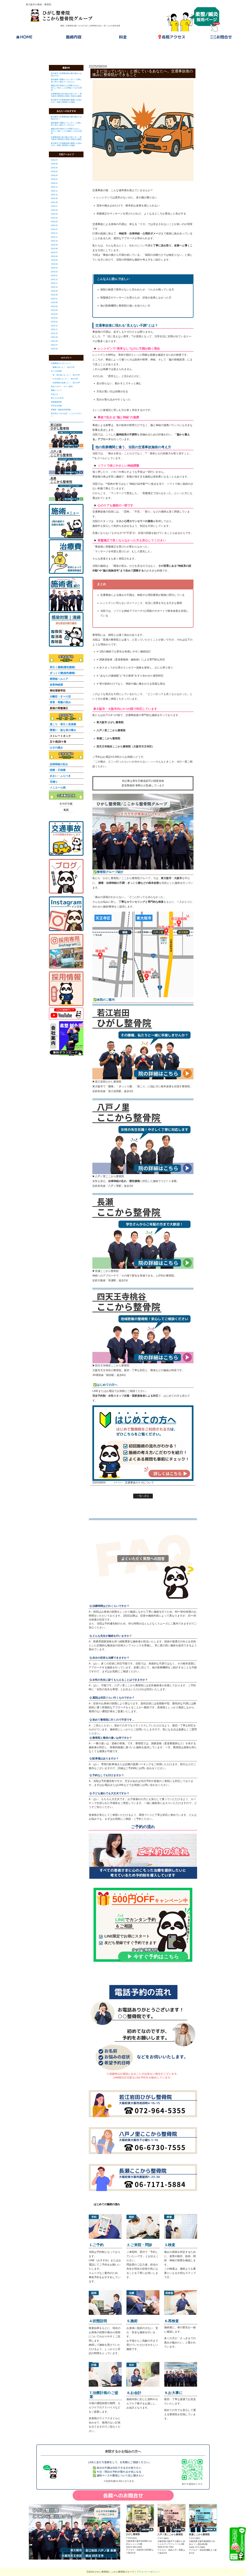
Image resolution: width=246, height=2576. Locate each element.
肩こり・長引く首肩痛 (63, 724)
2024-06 (54, 256)
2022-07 (54, 345)
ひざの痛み (56, 747)
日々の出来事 (56, 371)
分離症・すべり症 (60, 696)
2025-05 (54, 214)
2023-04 (54, 310)
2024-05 (54, 260)
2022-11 (54, 329)
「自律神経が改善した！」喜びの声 (65, 383)
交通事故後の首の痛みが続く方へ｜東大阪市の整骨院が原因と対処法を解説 (66, 95)
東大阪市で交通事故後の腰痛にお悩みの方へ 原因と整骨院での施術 (66, 101)
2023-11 (54, 283)
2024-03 (54, 268)
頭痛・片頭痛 (58, 770)
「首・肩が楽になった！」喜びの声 (65, 375)
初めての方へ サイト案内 (62, 386)
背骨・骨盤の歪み (60, 702)
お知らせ (54, 394)
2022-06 (54, 349)
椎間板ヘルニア (59, 679)
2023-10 (54, 287)
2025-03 (54, 222)
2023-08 (54, 295)
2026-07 (54, 160)
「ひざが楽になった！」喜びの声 (64, 379)
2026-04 (54, 171)
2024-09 (54, 245)
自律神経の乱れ (59, 764)
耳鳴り (54, 781)
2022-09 (54, 337)
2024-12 (54, 233)
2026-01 (54, 183)
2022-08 (54, 341)
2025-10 (54, 195)
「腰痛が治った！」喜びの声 (62, 367)
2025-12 (54, 187)
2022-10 (54, 333)
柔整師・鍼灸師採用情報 (61, 410)
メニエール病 (58, 787)
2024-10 (54, 241)
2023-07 (54, 299)
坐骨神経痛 (56, 684)
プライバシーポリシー (148, 2571)
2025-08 (54, 202)
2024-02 (54, 272)
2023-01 (54, 322)
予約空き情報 (56, 406)
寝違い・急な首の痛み (63, 730)
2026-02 (54, 179)
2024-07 (54, 252)
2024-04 (54, 264)
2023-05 (54, 306)
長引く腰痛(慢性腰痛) (62, 667)
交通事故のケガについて (61, 363)
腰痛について (56, 390)
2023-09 (54, 291)
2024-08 (54, 249)
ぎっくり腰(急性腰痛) (62, 673)
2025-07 (54, 206)
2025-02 (54, 225)
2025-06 (54, 210)
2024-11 (54, 237)
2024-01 (54, 275)
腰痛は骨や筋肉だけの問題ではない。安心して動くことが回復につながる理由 (66, 87)
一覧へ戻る (143, 1495)
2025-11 (54, 191)
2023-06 (54, 302)
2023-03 (54, 314)
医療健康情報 (56, 402)
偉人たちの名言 (57, 398)
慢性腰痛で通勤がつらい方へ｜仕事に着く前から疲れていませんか (66, 80)
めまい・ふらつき (60, 776)
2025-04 (54, 218)
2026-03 (54, 175)
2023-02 (54, 318)
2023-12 (54, 279)
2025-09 (54, 198)
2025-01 (54, 229)
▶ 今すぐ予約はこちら (153, 1956)
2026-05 (54, 168)
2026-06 (54, 164)
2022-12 (54, 326)
